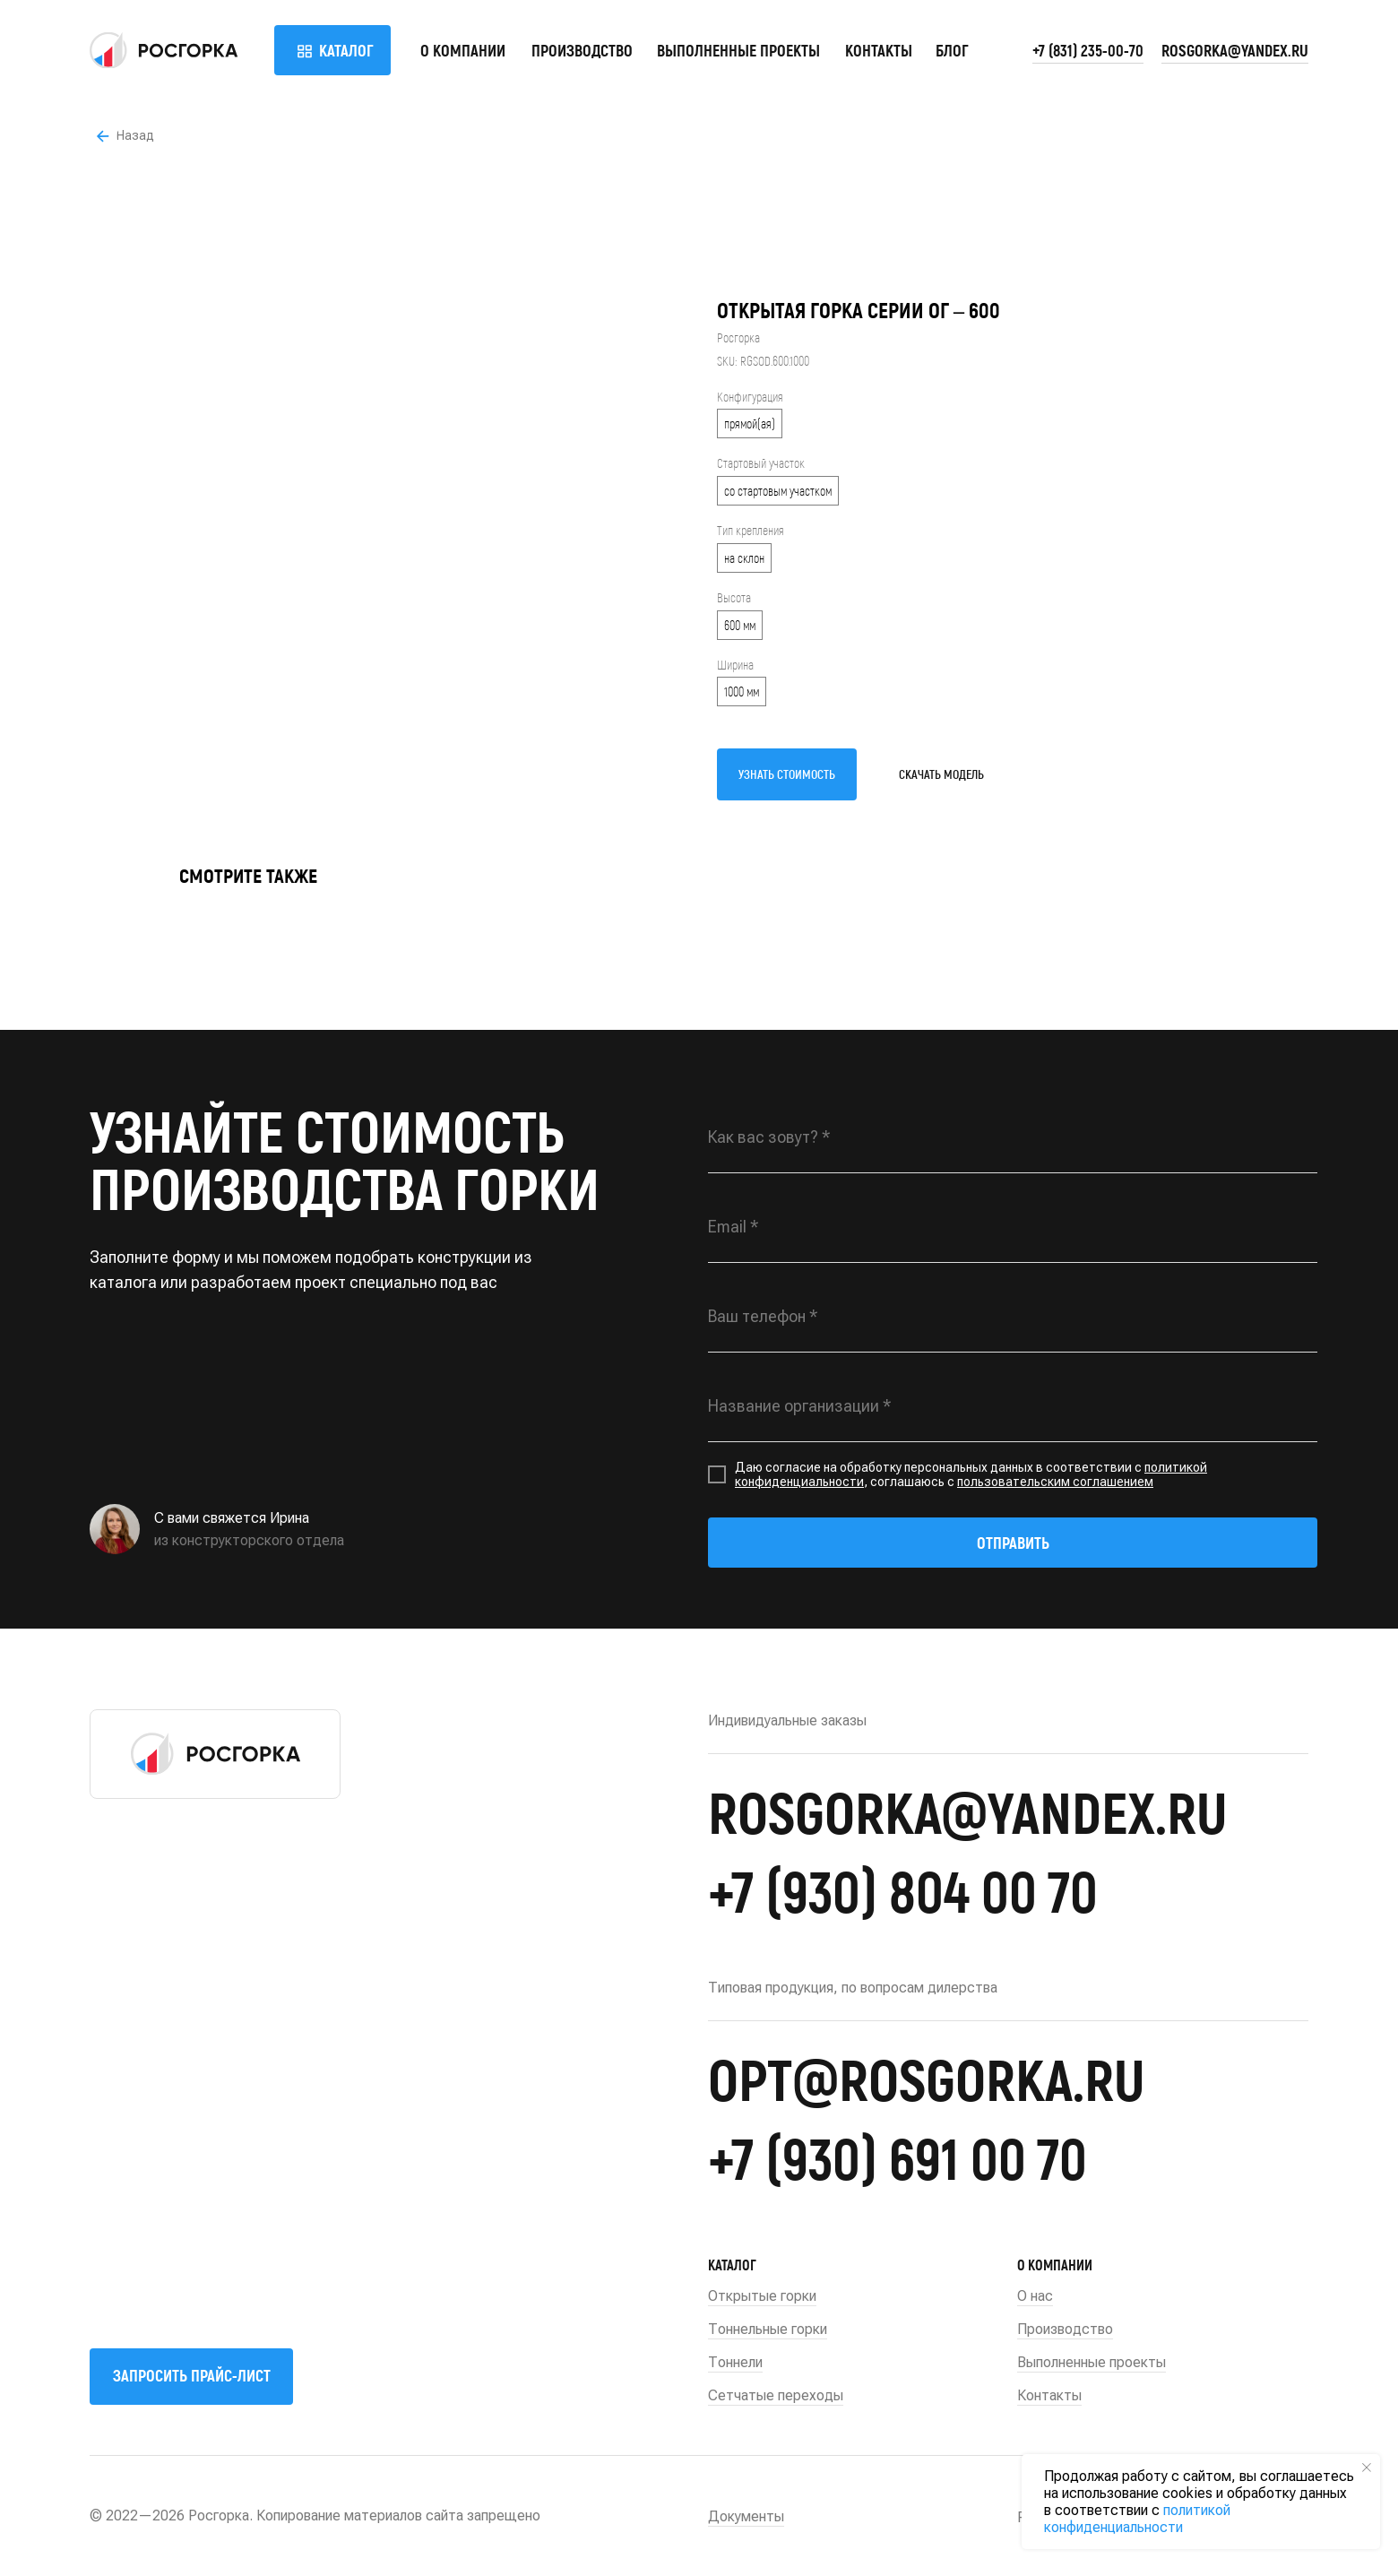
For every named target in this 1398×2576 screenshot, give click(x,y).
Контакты (878, 50)
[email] (1012, 1227)
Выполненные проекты (738, 50)
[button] (191, 2376)
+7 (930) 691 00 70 (897, 2156)
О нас (1035, 2295)
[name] (1012, 1137)
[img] (164, 50)
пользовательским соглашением (1055, 1481)
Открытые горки (762, 2295)
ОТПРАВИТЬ (1013, 1542)
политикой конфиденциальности (1137, 2519)
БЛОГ (952, 50)
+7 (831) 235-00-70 (1087, 50)
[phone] (1012, 1317)
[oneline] (1012, 1406)
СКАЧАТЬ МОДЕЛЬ (941, 774)
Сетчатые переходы (775, 2395)
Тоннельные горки (767, 2329)
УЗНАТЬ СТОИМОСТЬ (786, 774)
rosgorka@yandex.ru (1234, 50)
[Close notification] (1367, 2468)
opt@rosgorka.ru (926, 2078)
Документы (746, 2516)
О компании (462, 50)
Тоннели (735, 2362)
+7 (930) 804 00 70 (903, 1889)
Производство (582, 50)
